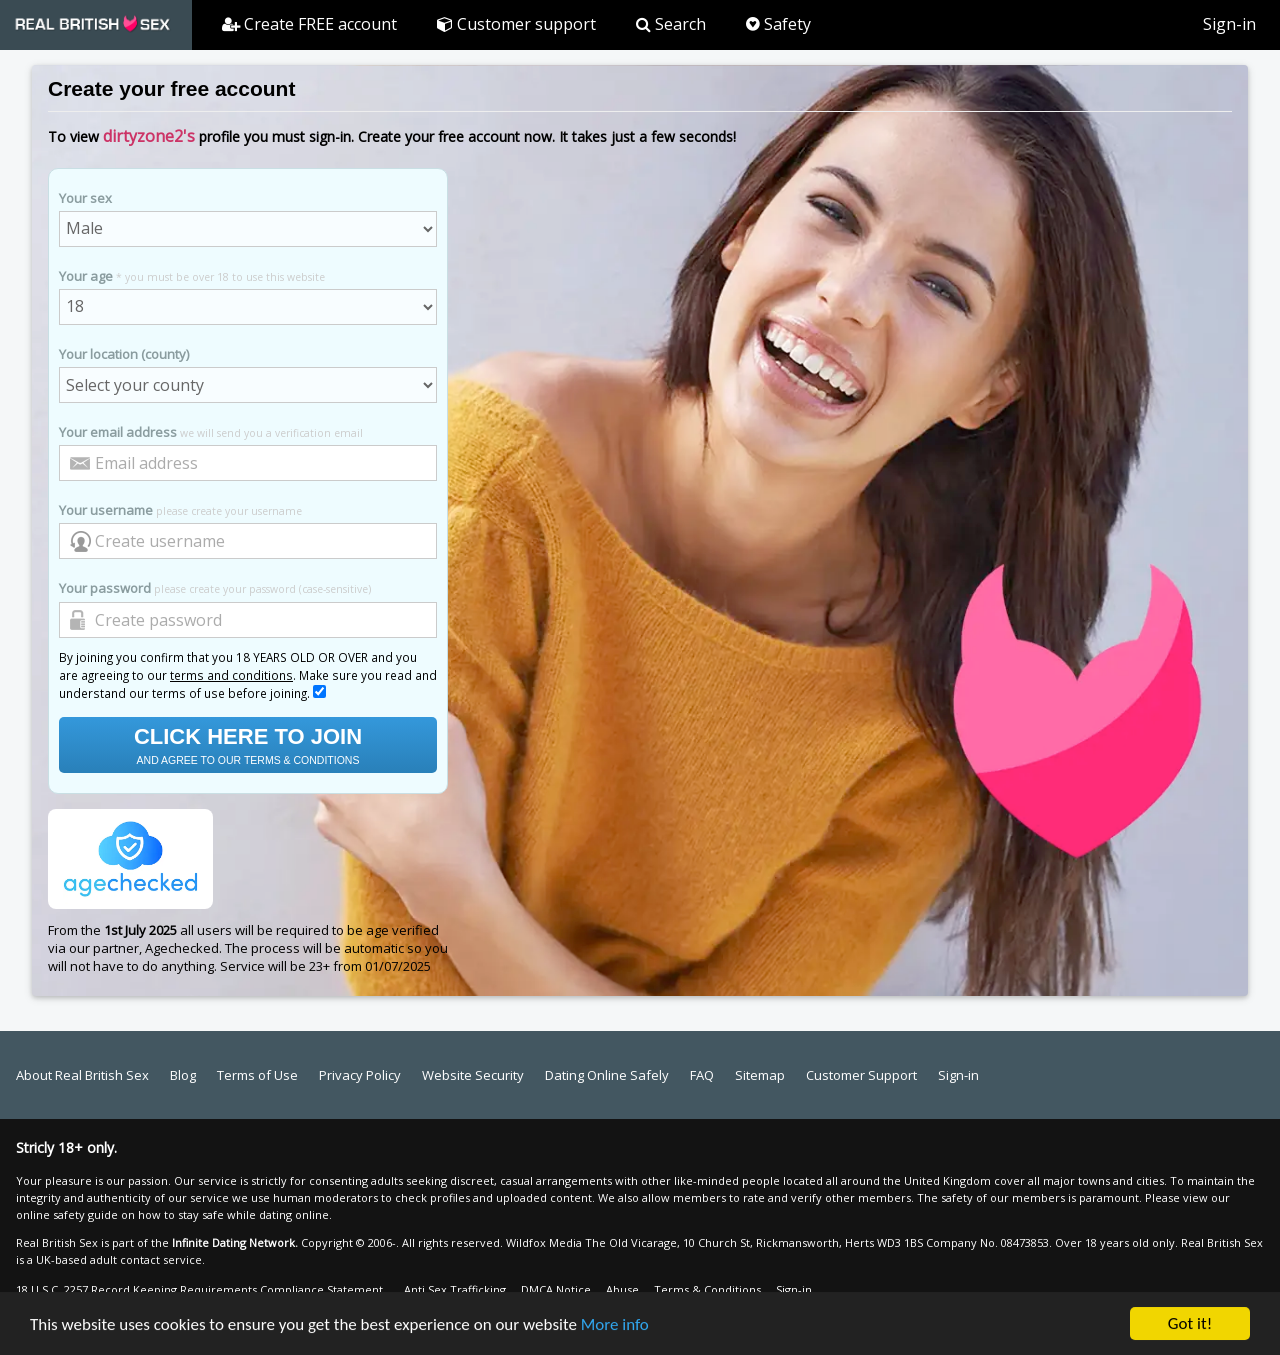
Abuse (622, 1289)
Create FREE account (309, 24)
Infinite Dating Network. (235, 1242)
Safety (778, 24)
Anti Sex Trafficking (455, 1289)
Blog (183, 1075)
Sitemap (760, 1075)
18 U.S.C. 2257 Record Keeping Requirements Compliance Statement (199, 1289)
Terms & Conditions (707, 1289)
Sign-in (1229, 24)
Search (671, 24)
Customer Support (861, 1075)
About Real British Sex (82, 1075)
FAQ (702, 1075)
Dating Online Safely (607, 1075)
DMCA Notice (556, 1289)
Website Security (473, 1075)
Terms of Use (257, 1075)
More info (615, 1327)
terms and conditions (231, 675)
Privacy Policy (360, 1075)
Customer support (516, 24)
